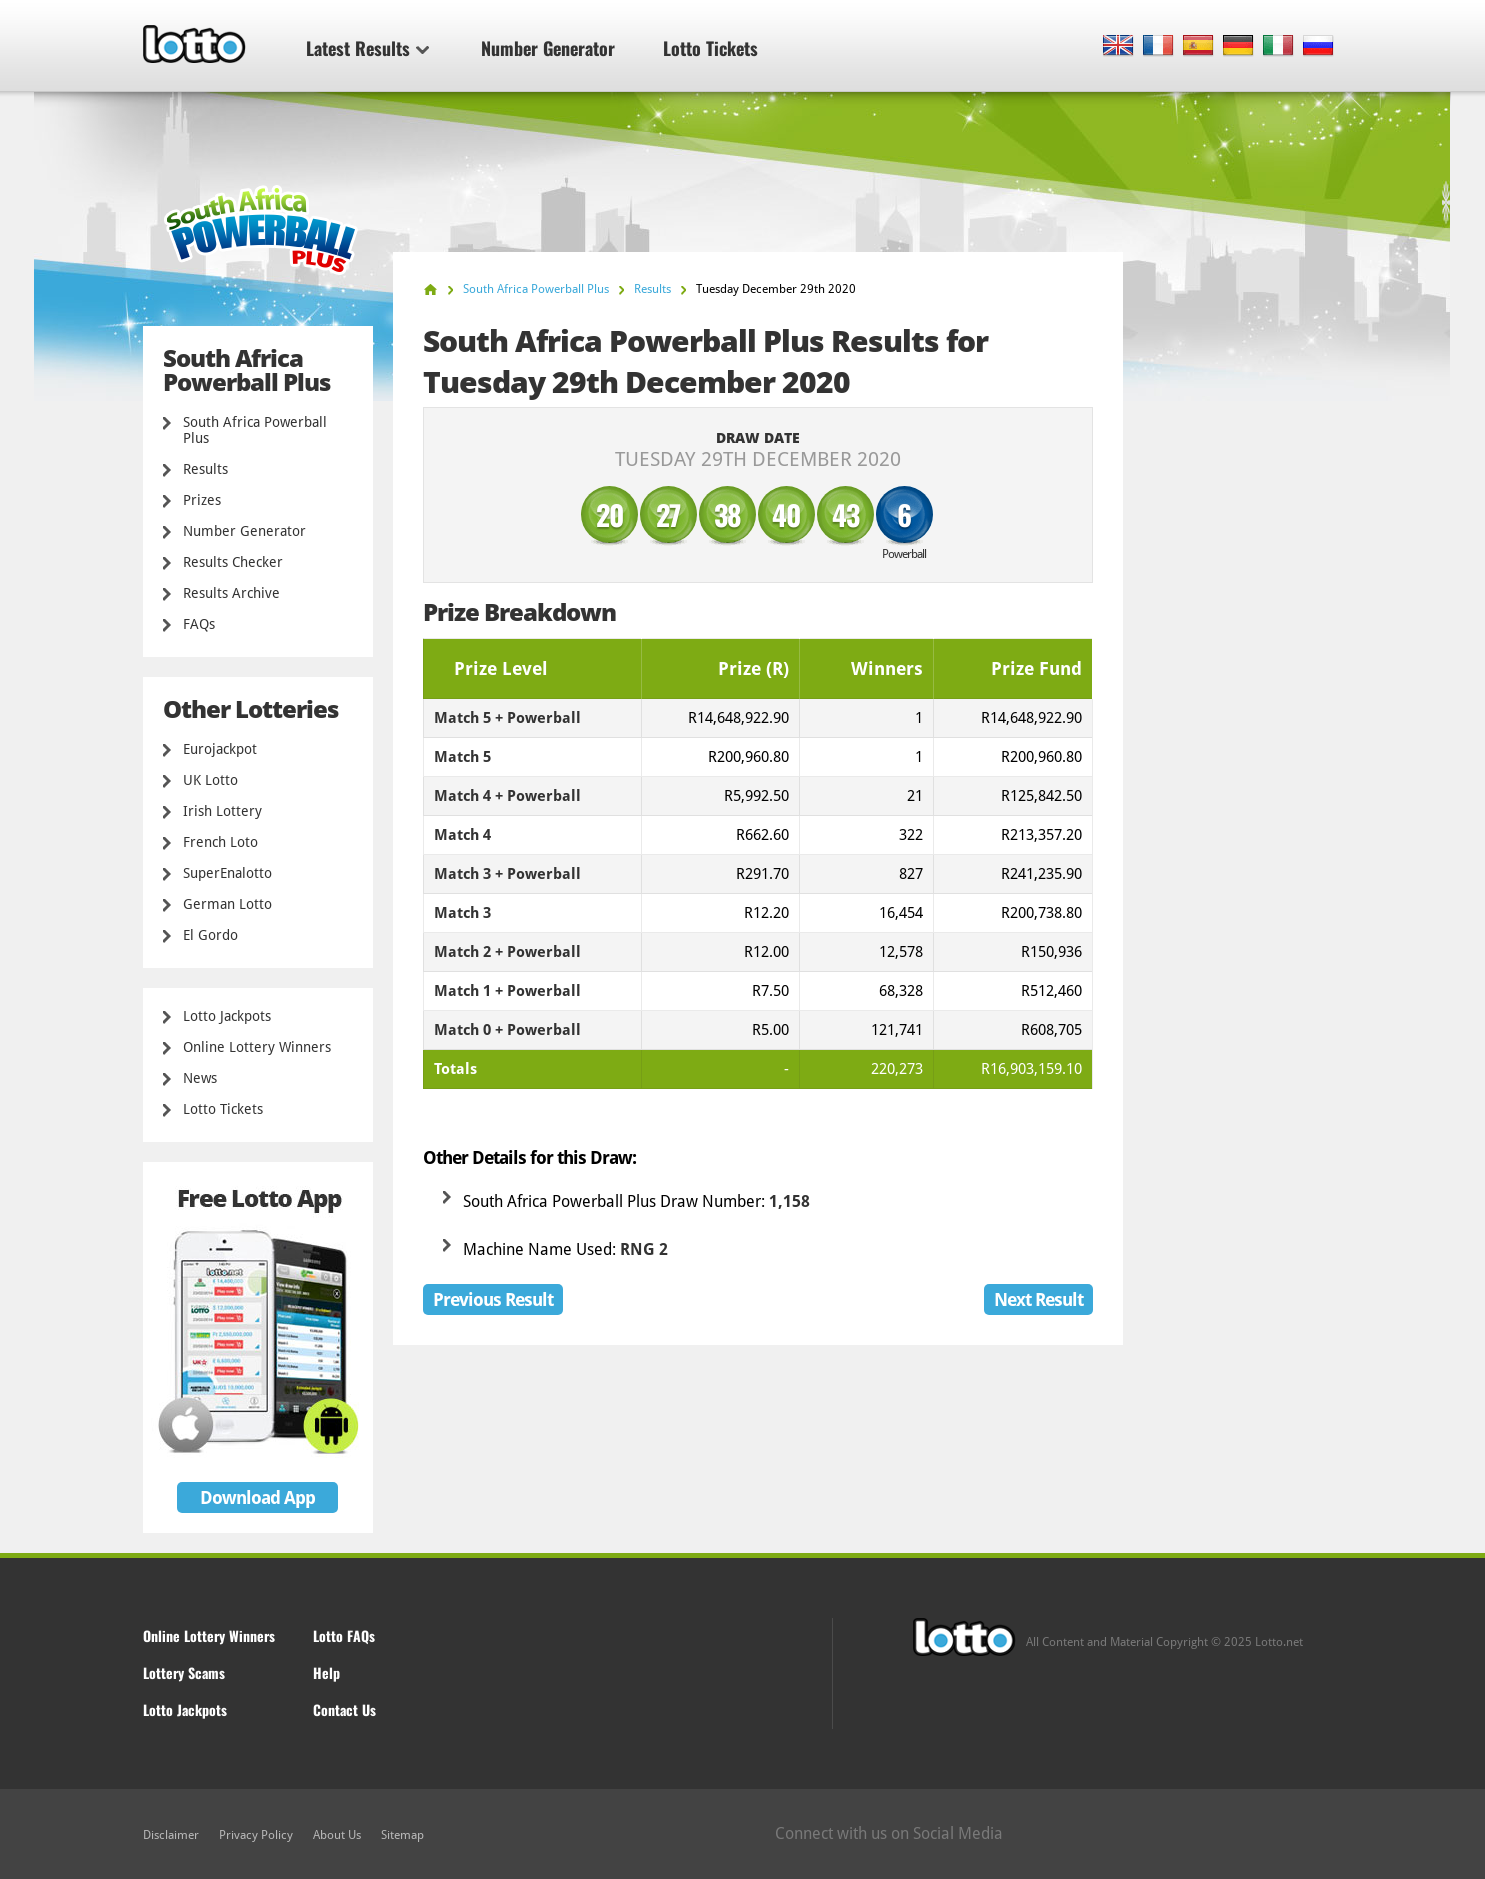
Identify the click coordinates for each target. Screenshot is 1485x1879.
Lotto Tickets (710, 48)
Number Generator (548, 48)
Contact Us (344, 1709)
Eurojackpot (220, 749)
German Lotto (227, 904)
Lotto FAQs (344, 1635)
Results (205, 469)
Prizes (202, 500)
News (200, 1078)
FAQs (199, 624)
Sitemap (402, 1835)
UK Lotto (210, 780)
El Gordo (210, 935)
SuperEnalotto (227, 873)
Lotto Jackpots (227, 1016)
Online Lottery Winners (257, 1047)
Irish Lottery (222, 811)
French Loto (220, 842)
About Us (337, 1835)
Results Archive (231, 593)
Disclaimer (171, 1835)
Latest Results (367, 48)
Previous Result (493, 1299)
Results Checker (233, 562)
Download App (257, 1497)
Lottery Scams (184, 1672)
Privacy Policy (256, 1835)
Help (326, 1672)
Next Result (1038, 1299)
